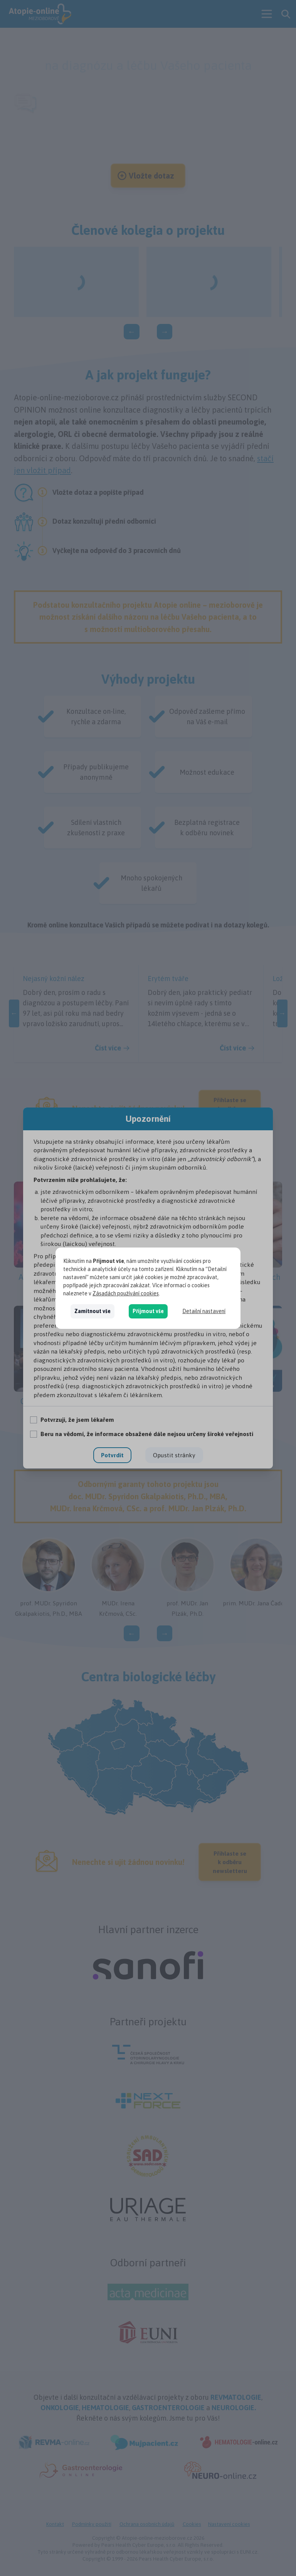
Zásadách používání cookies (125, 1293)
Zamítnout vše (92, 1311)
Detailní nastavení (203, 1311)
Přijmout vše (148, 1311)
